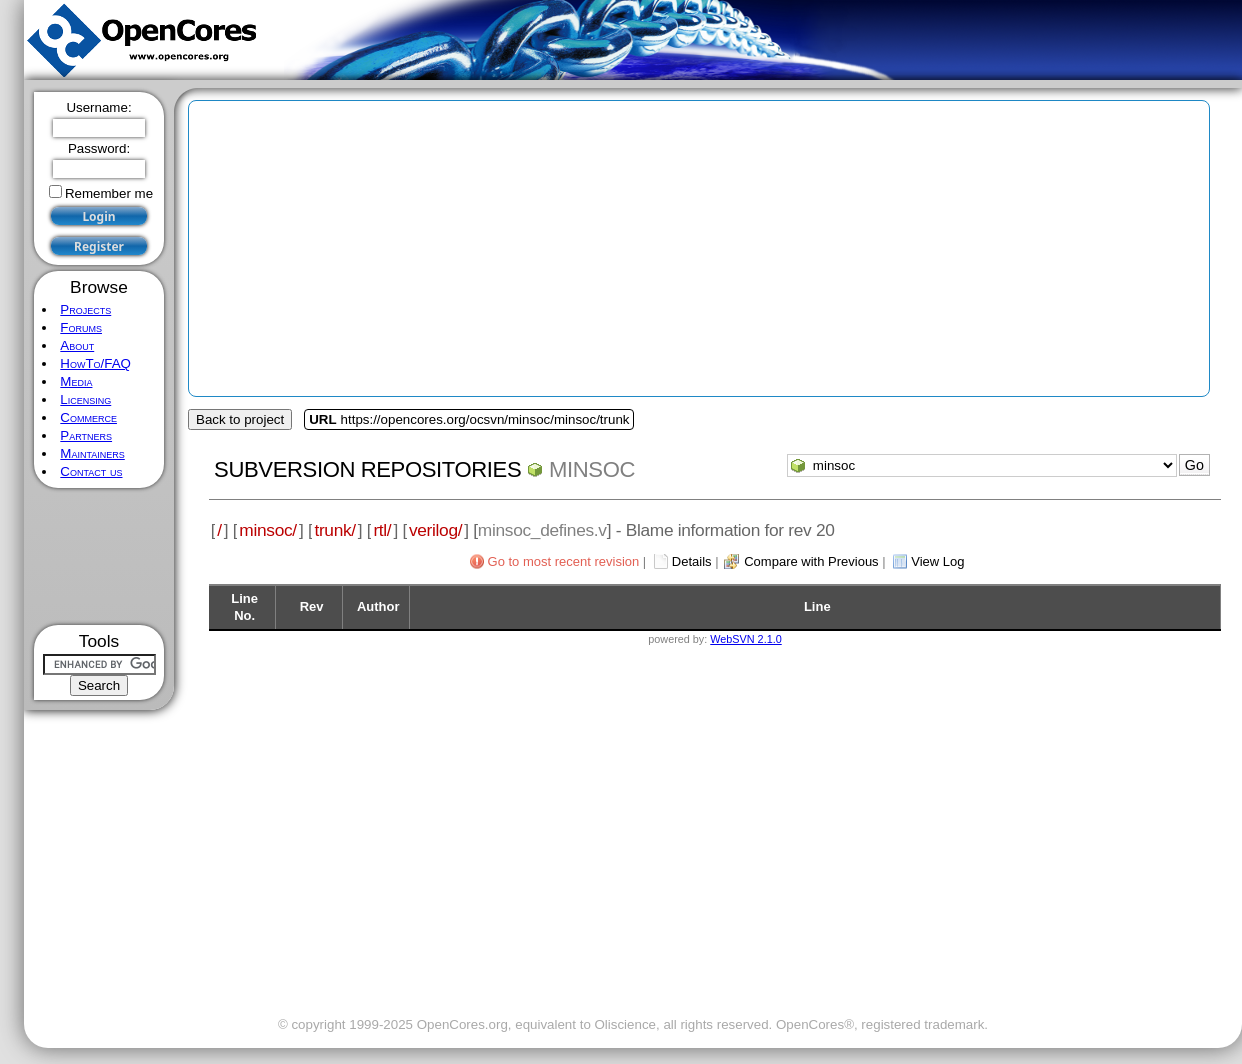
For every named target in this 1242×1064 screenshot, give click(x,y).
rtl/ (382, 530)
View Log (937, 561)
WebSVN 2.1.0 (745, 639)
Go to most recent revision (564, 561)
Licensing (85, 399)
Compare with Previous (811, 561)
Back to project (240, 419)
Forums (81, 327)
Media (76, 381)
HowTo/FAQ (95, 363)
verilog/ (435, 530)
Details (692, 561)
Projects (85, 309)
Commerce (88, 417)
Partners (86, 435)
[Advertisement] (99, 556)
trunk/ (334, 530)
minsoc (592, 469)
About (77, 345)
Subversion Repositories (367, 469)
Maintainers (92, 453)
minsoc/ (268, 530)
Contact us (91, 471)
